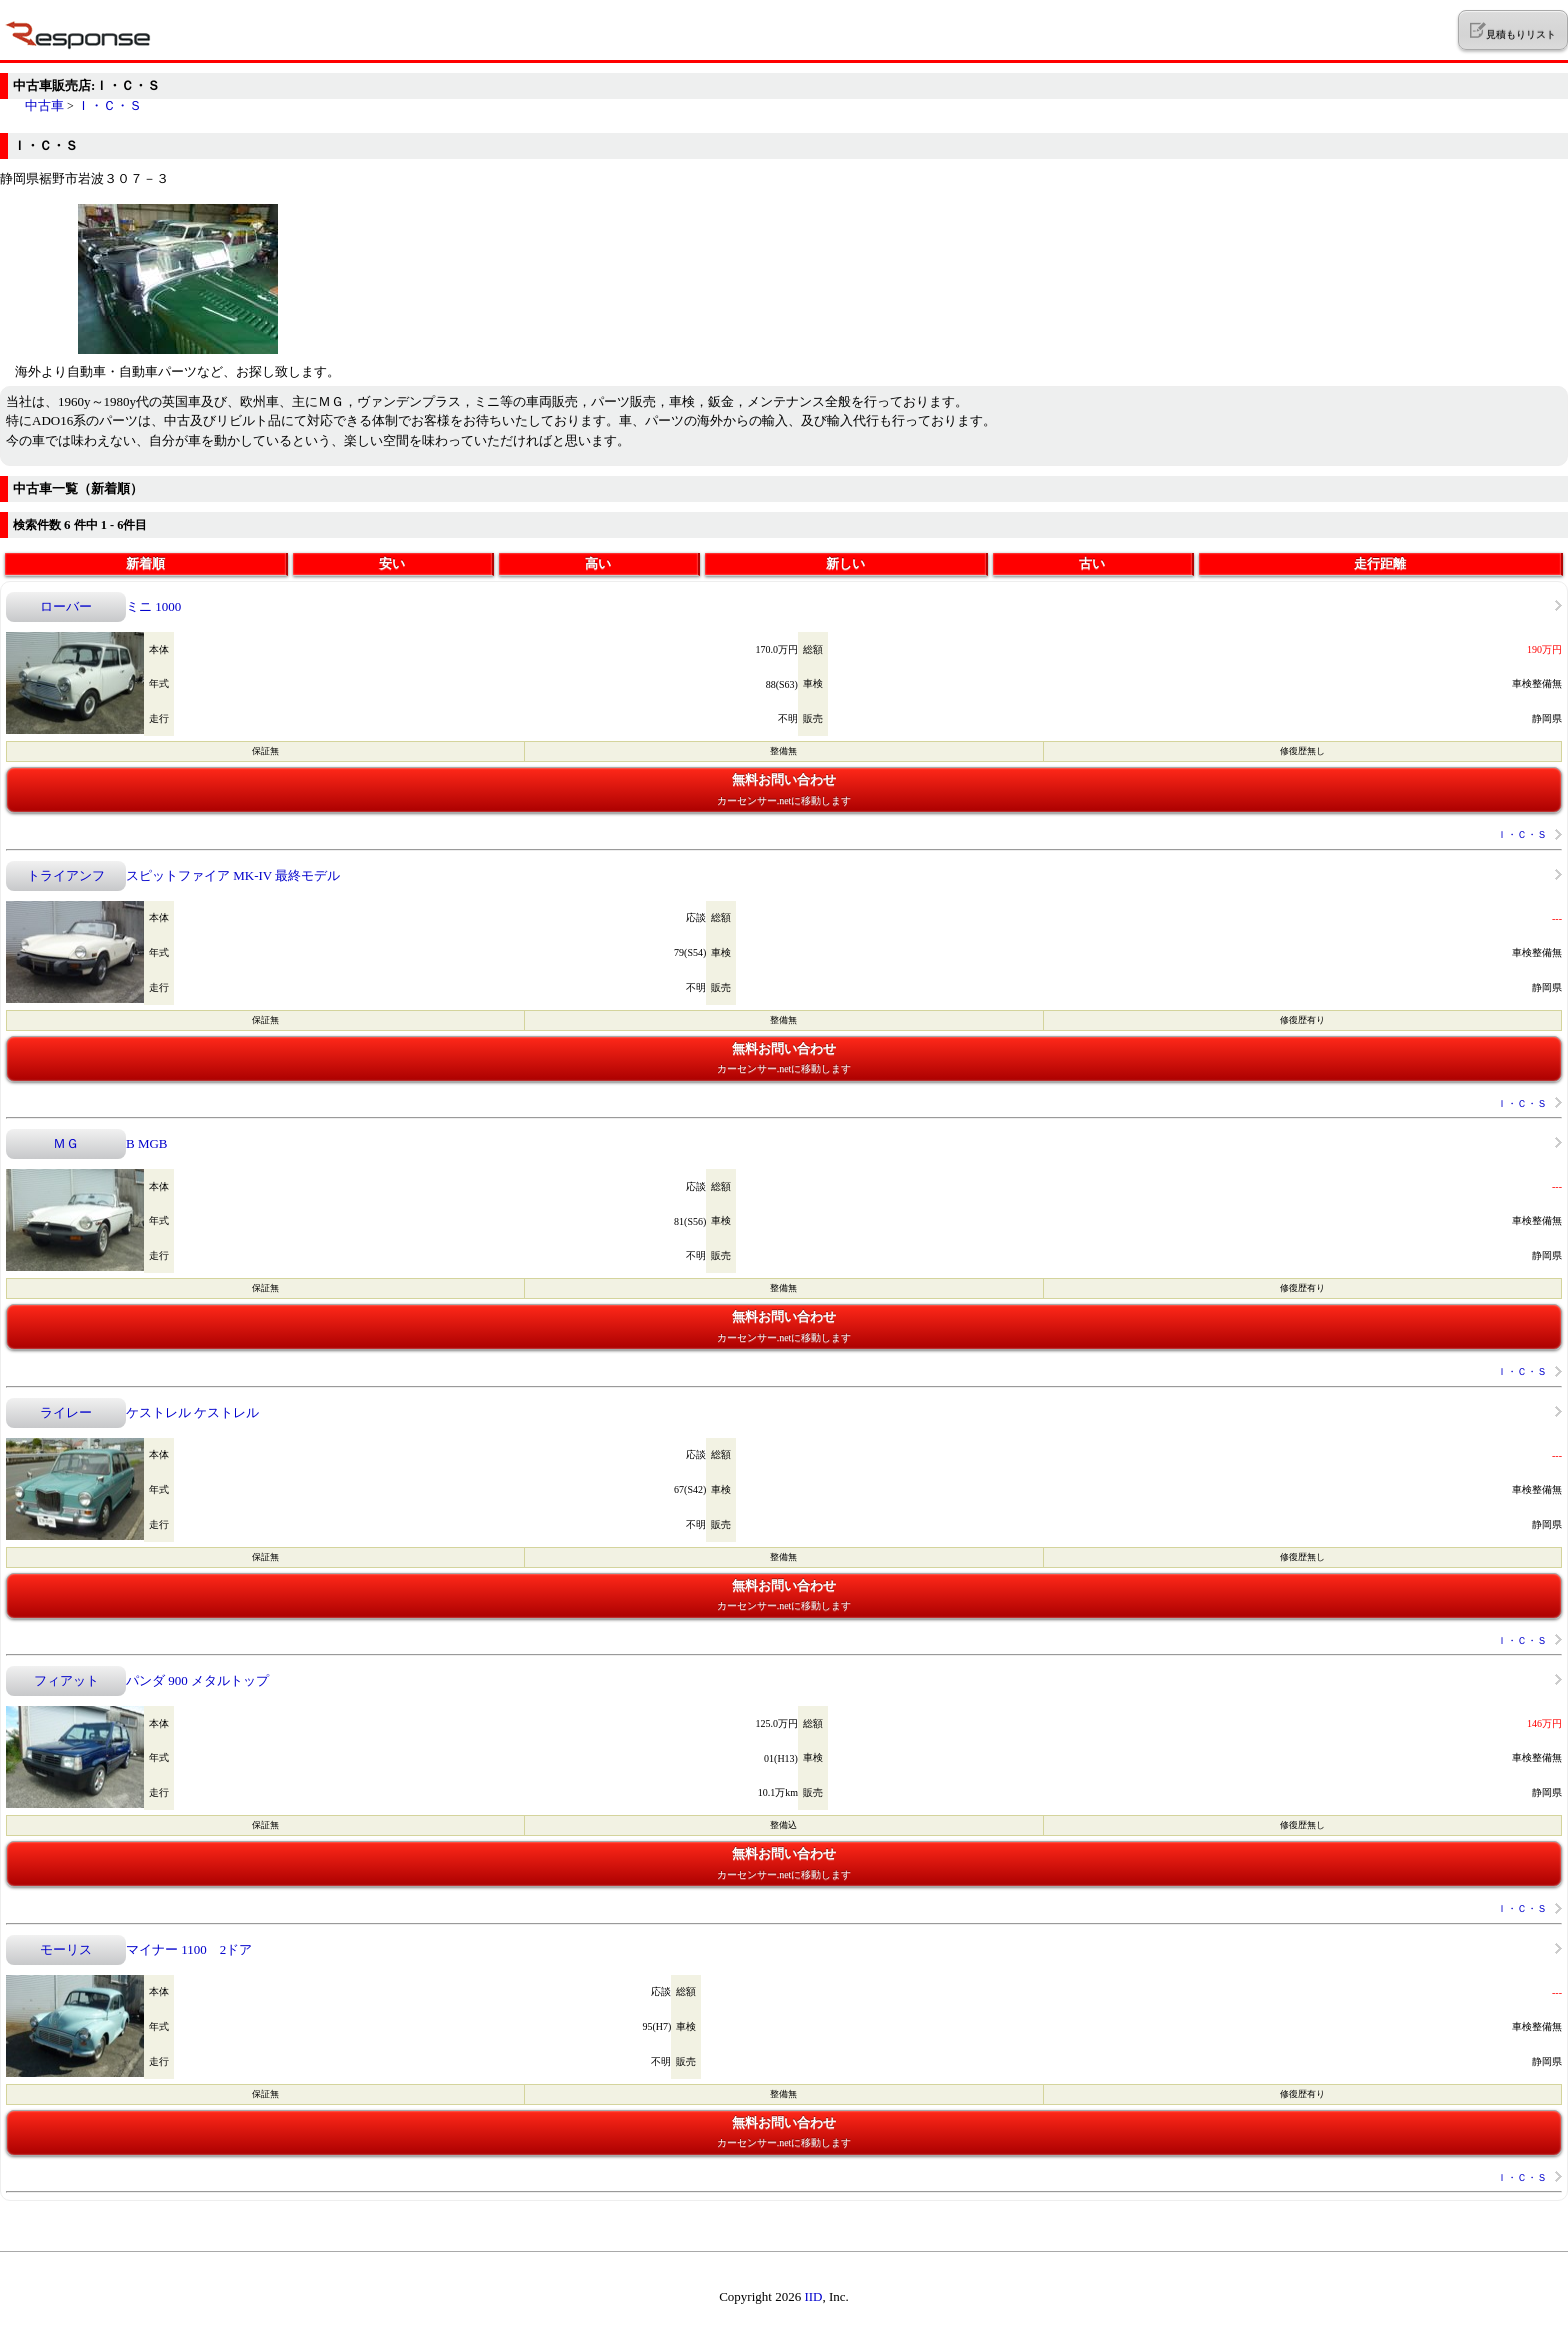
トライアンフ (66, 875)
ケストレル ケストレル (192, 1412)
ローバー (66, 606)
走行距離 (1380, 563)
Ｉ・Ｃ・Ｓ (109, 105)
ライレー (66, 1412)
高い (598, 563)
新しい (845, 563)
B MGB (147, 1143)
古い (1092, 563)
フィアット (66, 1680)
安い (392, 563)
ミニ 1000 (153, 606)
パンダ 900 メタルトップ (197, 1680)
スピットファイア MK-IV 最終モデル (233, 875)
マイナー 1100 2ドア (189, 1949)
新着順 (145, 563)
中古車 (44, 105)
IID (813, 2296)
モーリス (66, 1949)
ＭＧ (66, 1143)
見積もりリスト (1512, 31)
